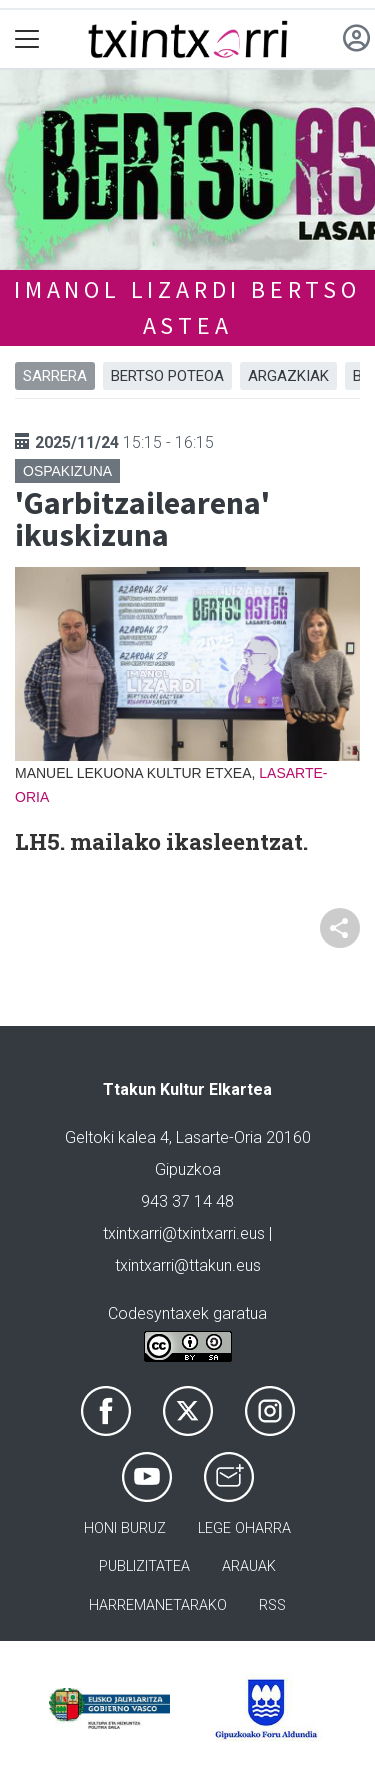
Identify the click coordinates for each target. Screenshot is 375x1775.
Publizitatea (144, 1566)
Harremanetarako (158, 1605)
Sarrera (55, 376)
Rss (272, 1605)
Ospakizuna (67, 471)
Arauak (249, 1566)
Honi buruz (125, 1528)
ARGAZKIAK (288, 376)
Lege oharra (244, 1528)
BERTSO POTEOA (167, 376)
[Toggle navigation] (27, 39)
